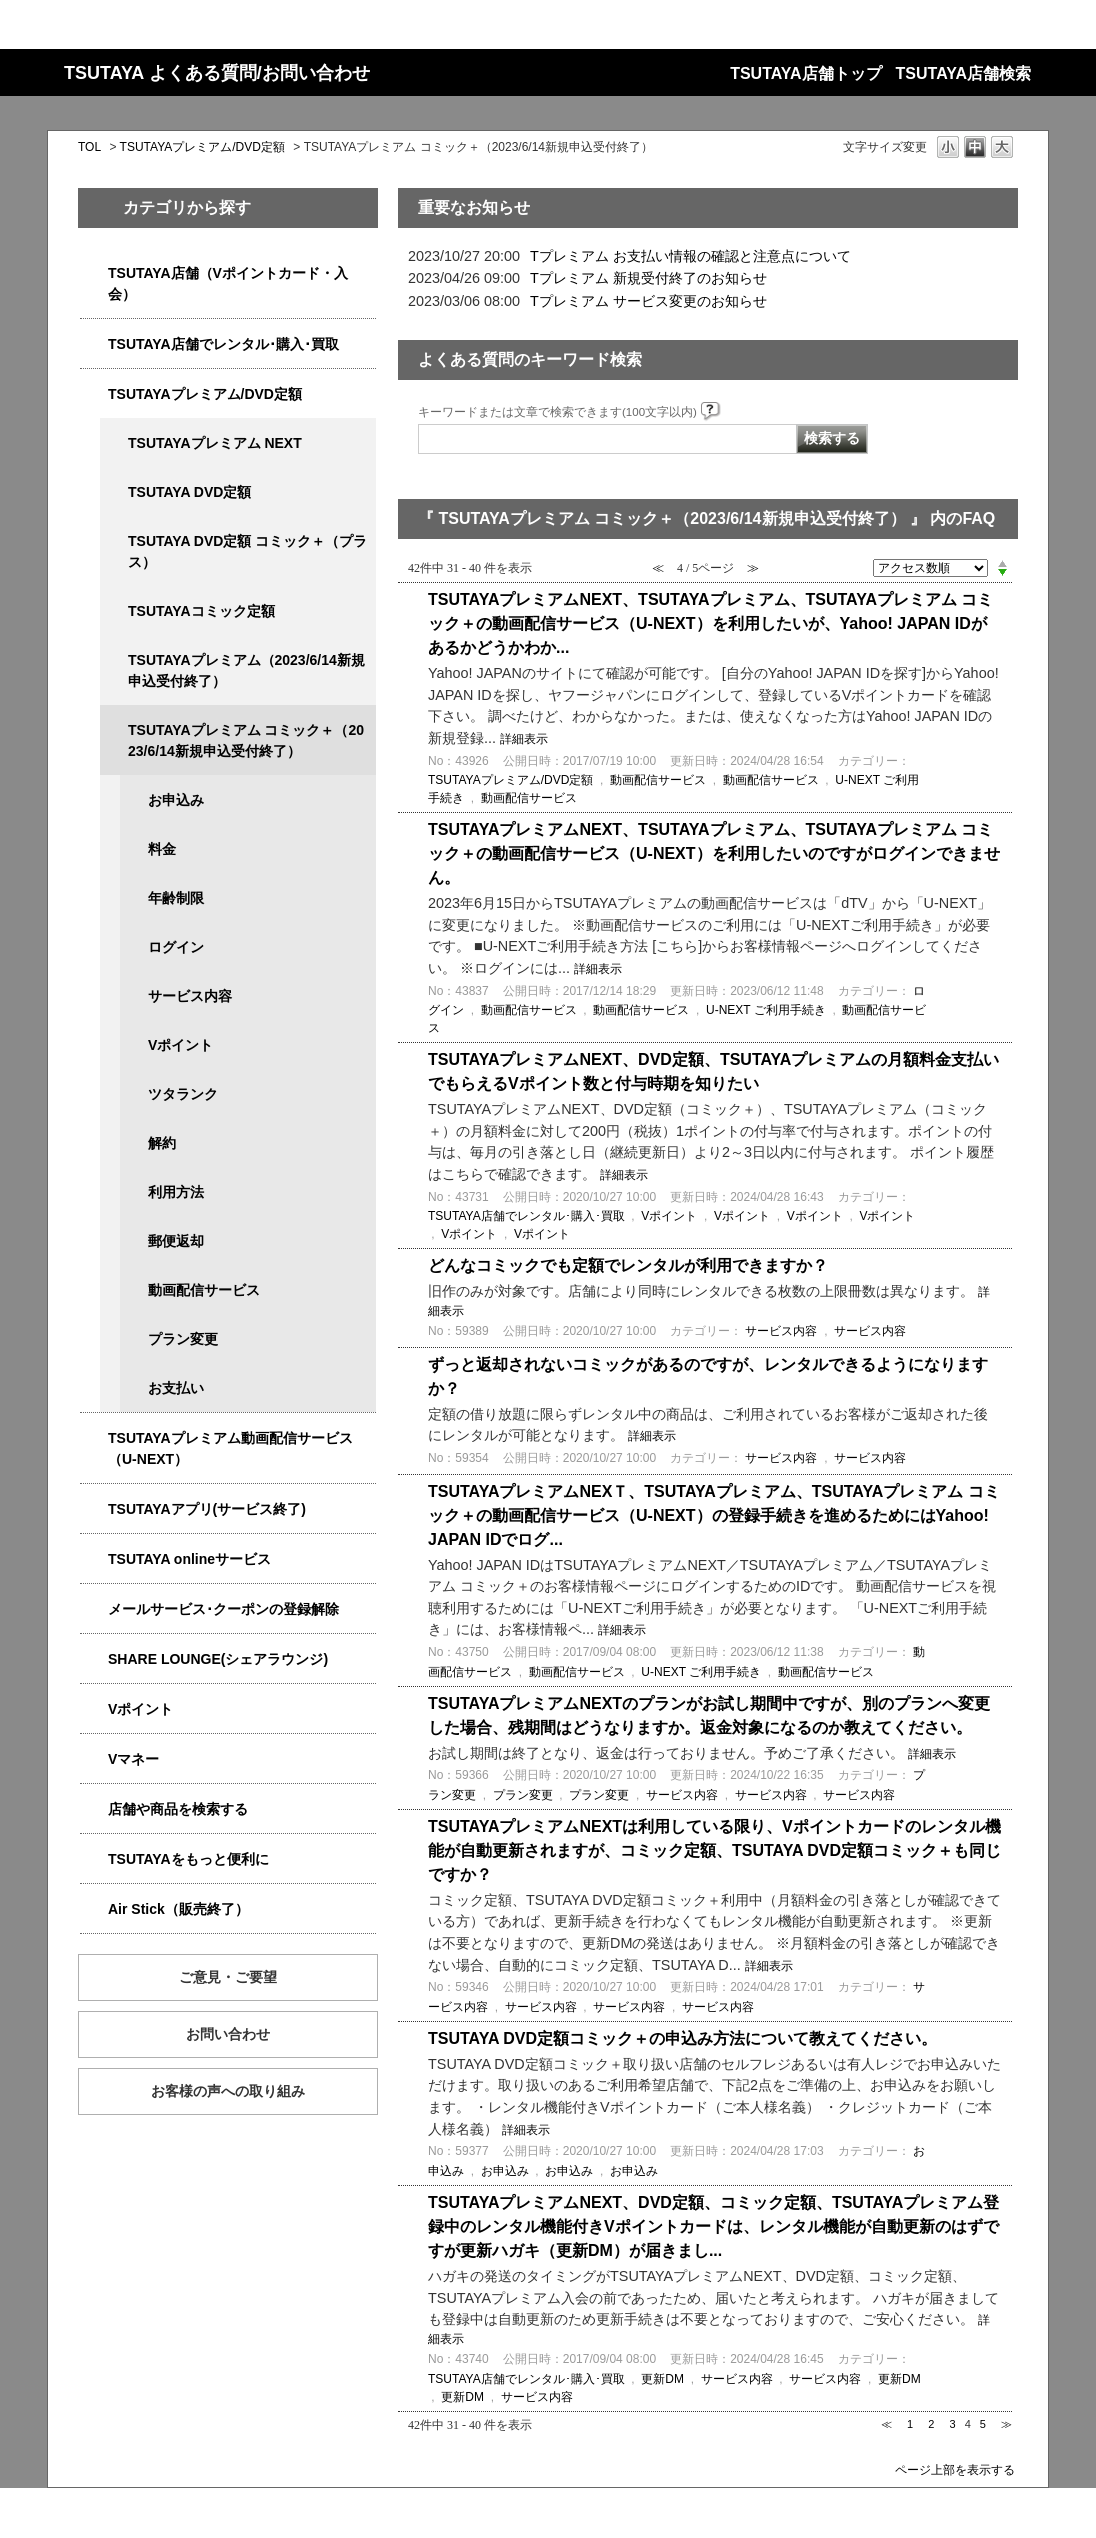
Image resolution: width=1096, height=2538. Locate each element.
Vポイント (180, 1045)
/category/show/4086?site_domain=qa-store (94, 1809)
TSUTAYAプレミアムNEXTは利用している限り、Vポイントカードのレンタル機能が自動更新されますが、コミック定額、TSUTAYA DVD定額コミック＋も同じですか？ (714, 1850)
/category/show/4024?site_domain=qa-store (94, 1859)
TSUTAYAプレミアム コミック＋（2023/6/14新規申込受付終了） (246, 740)
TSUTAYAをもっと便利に (188, 1859)
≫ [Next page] (1006, 2424)
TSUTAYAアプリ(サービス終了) (207, 1509)
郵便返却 (176, 1241)
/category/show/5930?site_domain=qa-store (114, 541)
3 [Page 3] (952, 2424)
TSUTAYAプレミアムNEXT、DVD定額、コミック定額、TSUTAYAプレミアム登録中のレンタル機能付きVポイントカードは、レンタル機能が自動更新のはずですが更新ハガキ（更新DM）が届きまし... (713, 2226)
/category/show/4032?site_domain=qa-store (114, 660)
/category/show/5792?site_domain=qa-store (114, 730)
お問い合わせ (228, 2034)
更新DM (662, 2379)
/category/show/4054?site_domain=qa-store (94, 344)
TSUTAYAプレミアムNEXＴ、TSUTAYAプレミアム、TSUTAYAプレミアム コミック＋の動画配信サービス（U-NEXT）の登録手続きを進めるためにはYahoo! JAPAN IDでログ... (714, 1515)
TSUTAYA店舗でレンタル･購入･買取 (223, 344)
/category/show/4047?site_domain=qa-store (94, 273)
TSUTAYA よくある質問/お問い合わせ (217, 73)
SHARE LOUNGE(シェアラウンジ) (218, 1659)
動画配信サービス (204, 1290)
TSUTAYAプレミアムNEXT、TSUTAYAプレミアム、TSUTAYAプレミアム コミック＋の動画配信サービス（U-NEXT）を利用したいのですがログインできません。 (714, 853)
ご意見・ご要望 (228, 1977)
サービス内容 (190, 996)
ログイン (176, 947)
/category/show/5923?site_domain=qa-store (94, 1438)
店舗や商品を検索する (178, 1809)
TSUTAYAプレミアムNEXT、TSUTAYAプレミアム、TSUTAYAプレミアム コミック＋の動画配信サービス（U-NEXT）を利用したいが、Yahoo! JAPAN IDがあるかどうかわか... (710, 623)
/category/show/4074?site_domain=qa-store (94, 1709)
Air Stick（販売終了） (178, 1909)
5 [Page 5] (983, 2424)
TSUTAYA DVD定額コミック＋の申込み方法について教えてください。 (682, 2038)
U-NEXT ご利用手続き (766, 1010)
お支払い (176, 1388)
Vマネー (133, 1759)
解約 (162, 1143)
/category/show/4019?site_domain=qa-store (94, 1509)
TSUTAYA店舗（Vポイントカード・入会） (228, 283)
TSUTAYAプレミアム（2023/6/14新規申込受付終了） (246, 670)
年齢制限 (176, 898)
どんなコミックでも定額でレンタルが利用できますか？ (628, 1265)
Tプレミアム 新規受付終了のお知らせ (648, 278)
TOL (89, 147)
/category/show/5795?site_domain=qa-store (114, 611)
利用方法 (176, 1192)
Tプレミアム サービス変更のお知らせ (648, 301)
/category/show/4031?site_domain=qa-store (94, 394)
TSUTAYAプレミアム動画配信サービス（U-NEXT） (230, 1448)
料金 (162, 849)
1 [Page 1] (910, 2424)
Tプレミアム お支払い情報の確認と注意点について (690, 256)
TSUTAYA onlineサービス (189, 1559)
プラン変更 (183, 1339)
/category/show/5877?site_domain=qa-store (94, 1659)
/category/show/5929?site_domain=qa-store (114, 492)
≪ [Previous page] (886, 2424)
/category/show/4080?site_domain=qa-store (94, 1609)
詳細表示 (524, 739)
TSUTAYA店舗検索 (963, 73)
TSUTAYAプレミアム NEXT (215, 443)
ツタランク (183, 1094)
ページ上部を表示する (955, 2469)
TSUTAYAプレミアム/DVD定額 (202, 147)
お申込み (176, 800)
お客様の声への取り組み (228, 2091)
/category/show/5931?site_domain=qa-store (114, 443)
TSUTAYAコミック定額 (201, 611)
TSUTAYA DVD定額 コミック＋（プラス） (247, 551)
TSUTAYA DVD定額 (189, 492)
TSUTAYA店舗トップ (805, 73)
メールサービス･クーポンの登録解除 (223, 1609)
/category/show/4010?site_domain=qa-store (94, 1559)
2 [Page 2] (931, 2424)
